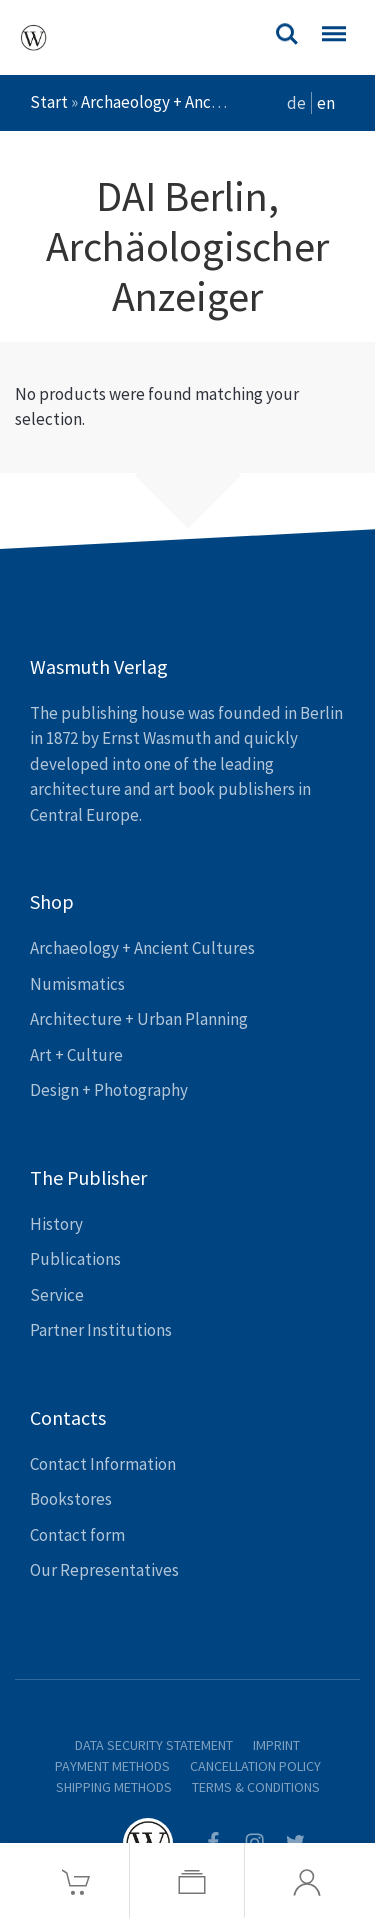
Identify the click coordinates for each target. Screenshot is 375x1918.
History (56, 1224)
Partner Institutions (101, 1330)
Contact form (77, 1535)
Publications (75, 1259)
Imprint (276, 1745)
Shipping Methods (114, 1787)
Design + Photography (109, 1090)
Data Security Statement (154, 1745)
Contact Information (103, 1464)
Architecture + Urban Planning (139, 1019)
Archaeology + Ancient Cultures (193, 102)
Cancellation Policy (255, 1766)
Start (49, 102)
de (296, 103)
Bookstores (71, 1499)
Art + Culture (76, 1055)
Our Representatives (104, 1570)
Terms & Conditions (256, 1787)
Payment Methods (112, 1766)
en (326, 103)
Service (57, 1295)
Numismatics (77, 984)
